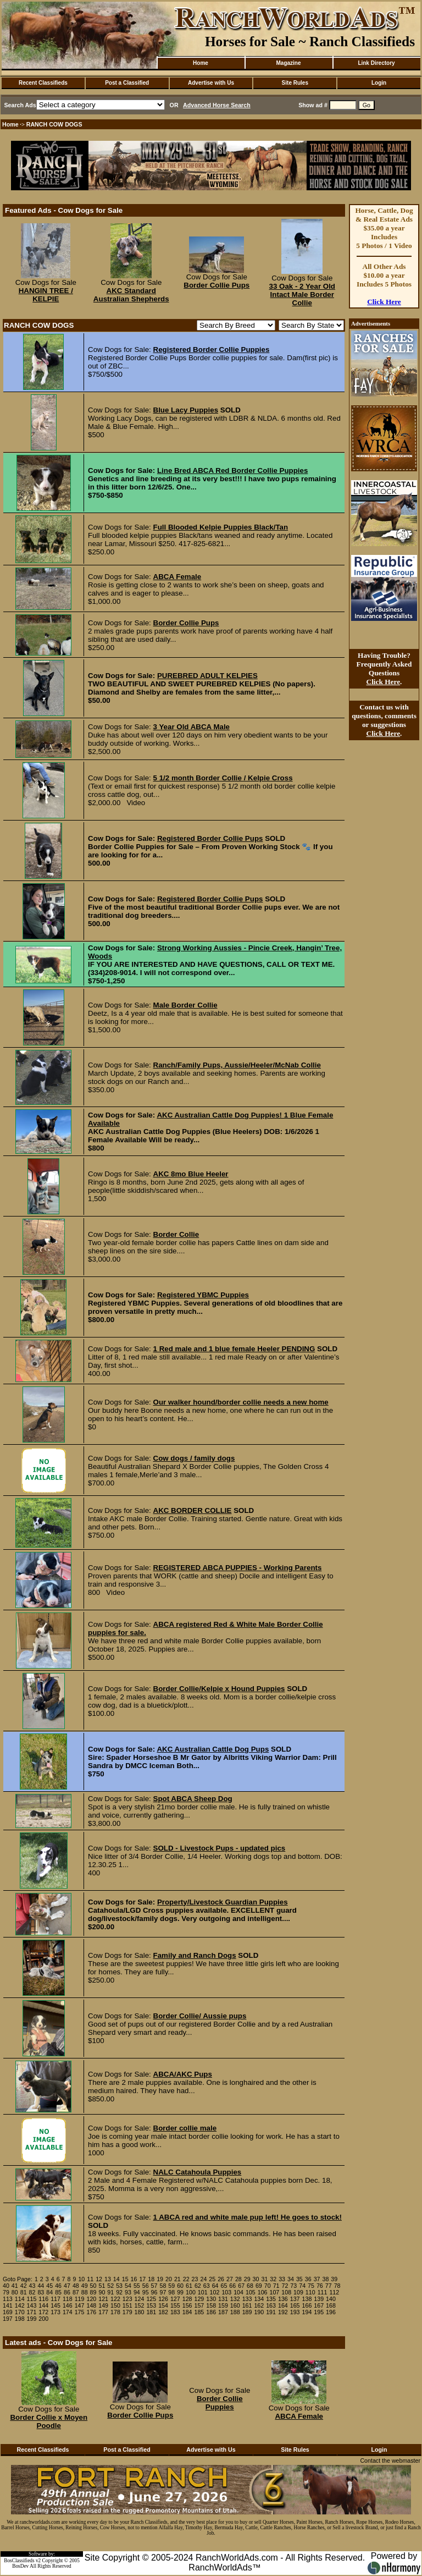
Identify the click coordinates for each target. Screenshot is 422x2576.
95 (145, 2292)
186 (211, 2312)
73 (293, 2285)
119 (80, 2299)
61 (189, 2285)
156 (187, 2305)
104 (238, 2292)
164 (283, 2305)
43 (32, 2285)
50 (93, 2285)
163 (271, 2305)
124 (140, 2299)
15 (125, 2279)
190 (259, 2312)
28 (238, 2279)
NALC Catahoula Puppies (197, 2172)
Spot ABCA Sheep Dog (192, 1799)
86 (67, 2292)
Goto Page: (17, 2279)
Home (200, 63)
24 (203, 2279)
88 (84, 2292)
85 (58, 2292)
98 (171, 2292)
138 (307, 2299)
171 (32, 2312)
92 (119, 2292)
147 (80, 2305)
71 (276, 2285)
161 (247, 2305)
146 (68, 2305)
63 (206, 2285)
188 (235, 2312)
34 (290, 2279)
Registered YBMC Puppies (203, 1295)
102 (215, 2292)
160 (235, 2305)
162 (259, 2305)
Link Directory (376, 63)
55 (137, 2285)
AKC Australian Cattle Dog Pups (213, 1749)
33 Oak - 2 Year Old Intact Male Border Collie (302, 294)
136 (283, 2299)
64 (215, 2285)
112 (334, 2292)
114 (20, 2299)
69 (259, 2285)
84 (49, 2292)
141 (8, 2305)
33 (282, 2279)
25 (212, 2279)
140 (331, 2299)
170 (20, 2312)
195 (319, 2312)
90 (101, 2292)
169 (8, 2312)
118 (68, 2299)
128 (187, 2299)
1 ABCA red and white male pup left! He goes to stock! (247, 2217)
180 (140, 2312)
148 (91, 2305)
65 (223, 2285)
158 (211, 2305)
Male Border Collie (185, 1005)
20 (168, 2279)
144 (43, 2305)
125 (151, 2299)
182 (163, 2312)
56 (145, 2285)
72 (285, 2285)
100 (191, 2292)
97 (162, 2292)
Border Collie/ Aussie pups (200, 2016)
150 (115, 2305)
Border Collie (176, 1234)
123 (127, 2299)
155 (175, 2305)
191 (271, 2312)
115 (32, 2299)
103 (226, 2292)
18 (151, 2279)
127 (175, 2299)
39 (334, 2279)
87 (76, 2292)
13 (107, 2279)
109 (298, 2292)
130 (211, 2299)
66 (232, 2285)
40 (6, 2285)
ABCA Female (177, 577)
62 (198, 2285)
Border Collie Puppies (220, 2403)
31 (264, 2279)
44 (40, 2285)
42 (23, 2285)
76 (319, 2285)
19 (160, 2279)
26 (221, 2279)
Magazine (288, 63)
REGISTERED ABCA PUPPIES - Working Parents (237, 1568)
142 (20, 2305)
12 (99, 2279)
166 (307, 2305)
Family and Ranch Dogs (194, 1955)
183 (175, 2312)
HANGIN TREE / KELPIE (46, 295)
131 (223, 2299)
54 (128, 2285)
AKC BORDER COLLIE (192, 1510)
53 (119, 2285)
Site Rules (295, 83)
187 (223, 2312)
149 (103, 2305)
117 (55, 2299)
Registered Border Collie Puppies (211, 349)
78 (337, 2285)
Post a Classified (127, 83)
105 (251, 2292)
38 (325, 2279)
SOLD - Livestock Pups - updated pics (219, 1848)
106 (263, 2292)
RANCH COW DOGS (54, 124)
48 (76, 2285)
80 (15, 2292)
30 (256, 2279)
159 (223, 2305)
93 (128, 2292)
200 (43, 2318)
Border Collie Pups (216, 285)
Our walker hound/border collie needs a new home (241, 1402)
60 (180, 2285)
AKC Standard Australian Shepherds (131, 295)
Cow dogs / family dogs (194, 1458)
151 (127, 2305)
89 (93, 2292)
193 (295, 2312)
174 (68, 2312)
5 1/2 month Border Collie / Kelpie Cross (223, 778)
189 (247, 2312)
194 (307, 2312)
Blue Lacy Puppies (186, 410)
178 (115, 2312)
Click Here (384, 302)
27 (229, 2279)
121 (103, 2299)
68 (250, 2285)
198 (20, 2318)
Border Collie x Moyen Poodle (48, 2421)
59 (171, 2285)
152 (140, 2305)
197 (8, 2318)
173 (55, 2312)
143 (32, 2305)
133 (247, 2299)
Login (378, 83)
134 (259, 2299)
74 (302, 2285)
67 (241, 2285)
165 (295, 2305)
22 (186, 2279)
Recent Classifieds (43, 83)
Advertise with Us (211, 83)
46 (58, 2285)
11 (90, 2279)
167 (319, 2305)
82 (32, 2292)
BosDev (20, 2566)
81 (23, 2292)
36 (308, 2279)
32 (273, 2279)
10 (81, 2279)
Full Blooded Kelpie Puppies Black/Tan (220, 527)
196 (331, 2312)
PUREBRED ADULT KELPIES (207, 675)
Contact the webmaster (390, 2460)
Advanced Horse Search (217, 105)
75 (311, 2285)
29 (247, 2279)
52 (110, 2285)
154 (163, 2305)
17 (142, 2279)
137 (295, 2299)
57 (154, 2285)
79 (6, 2292)
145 (55, 2305)
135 (271, 2299)
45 (49, 2285)
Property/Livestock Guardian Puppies (222, 1902)
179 (127, 2312)
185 (199, 2312)
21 (177, 2279)
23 (195, 2279)
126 (163, 2299)
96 (154, 2292)
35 (299, 2279)
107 (275, 2292)
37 (317, 2279)
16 (134, 2279)
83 (40, 2292)
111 (322, 2292)
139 (319, 2299)
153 (151, 2305)
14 (116, 2279)
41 (15, 2285)
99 (180, 2292)
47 (67, 2285)
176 (91, 2312)
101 (203, 2292)
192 (283, 2312)
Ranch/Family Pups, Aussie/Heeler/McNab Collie (237, 1065)
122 (115, 2299)
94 (137, 2292)
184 (187, 2312)
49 (84, 2285)
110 (310, 2292)
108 (286, 2292)
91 (110, 2292)
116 (43, 2299)
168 (331, 2305)
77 (328, 2285)
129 (199, 2299)
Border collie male (185, 2128)
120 (91, 2299)
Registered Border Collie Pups (210, 838)
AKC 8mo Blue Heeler (191, 1174)
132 (235, 2299)
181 (151, 2312)
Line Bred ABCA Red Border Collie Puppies (232, 470)
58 (162, 2285)
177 (103, 2312)
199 (32, 2318)
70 (267, 2285)
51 (101, 2285)
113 (8, 2299)
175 (80, 2312)
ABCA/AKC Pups (182, 2074)
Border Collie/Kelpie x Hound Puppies (219, 1689)
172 (43, 2312)
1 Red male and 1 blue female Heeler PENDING (234, 1349)
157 (199, 2305)
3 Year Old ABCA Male (191, 727)
